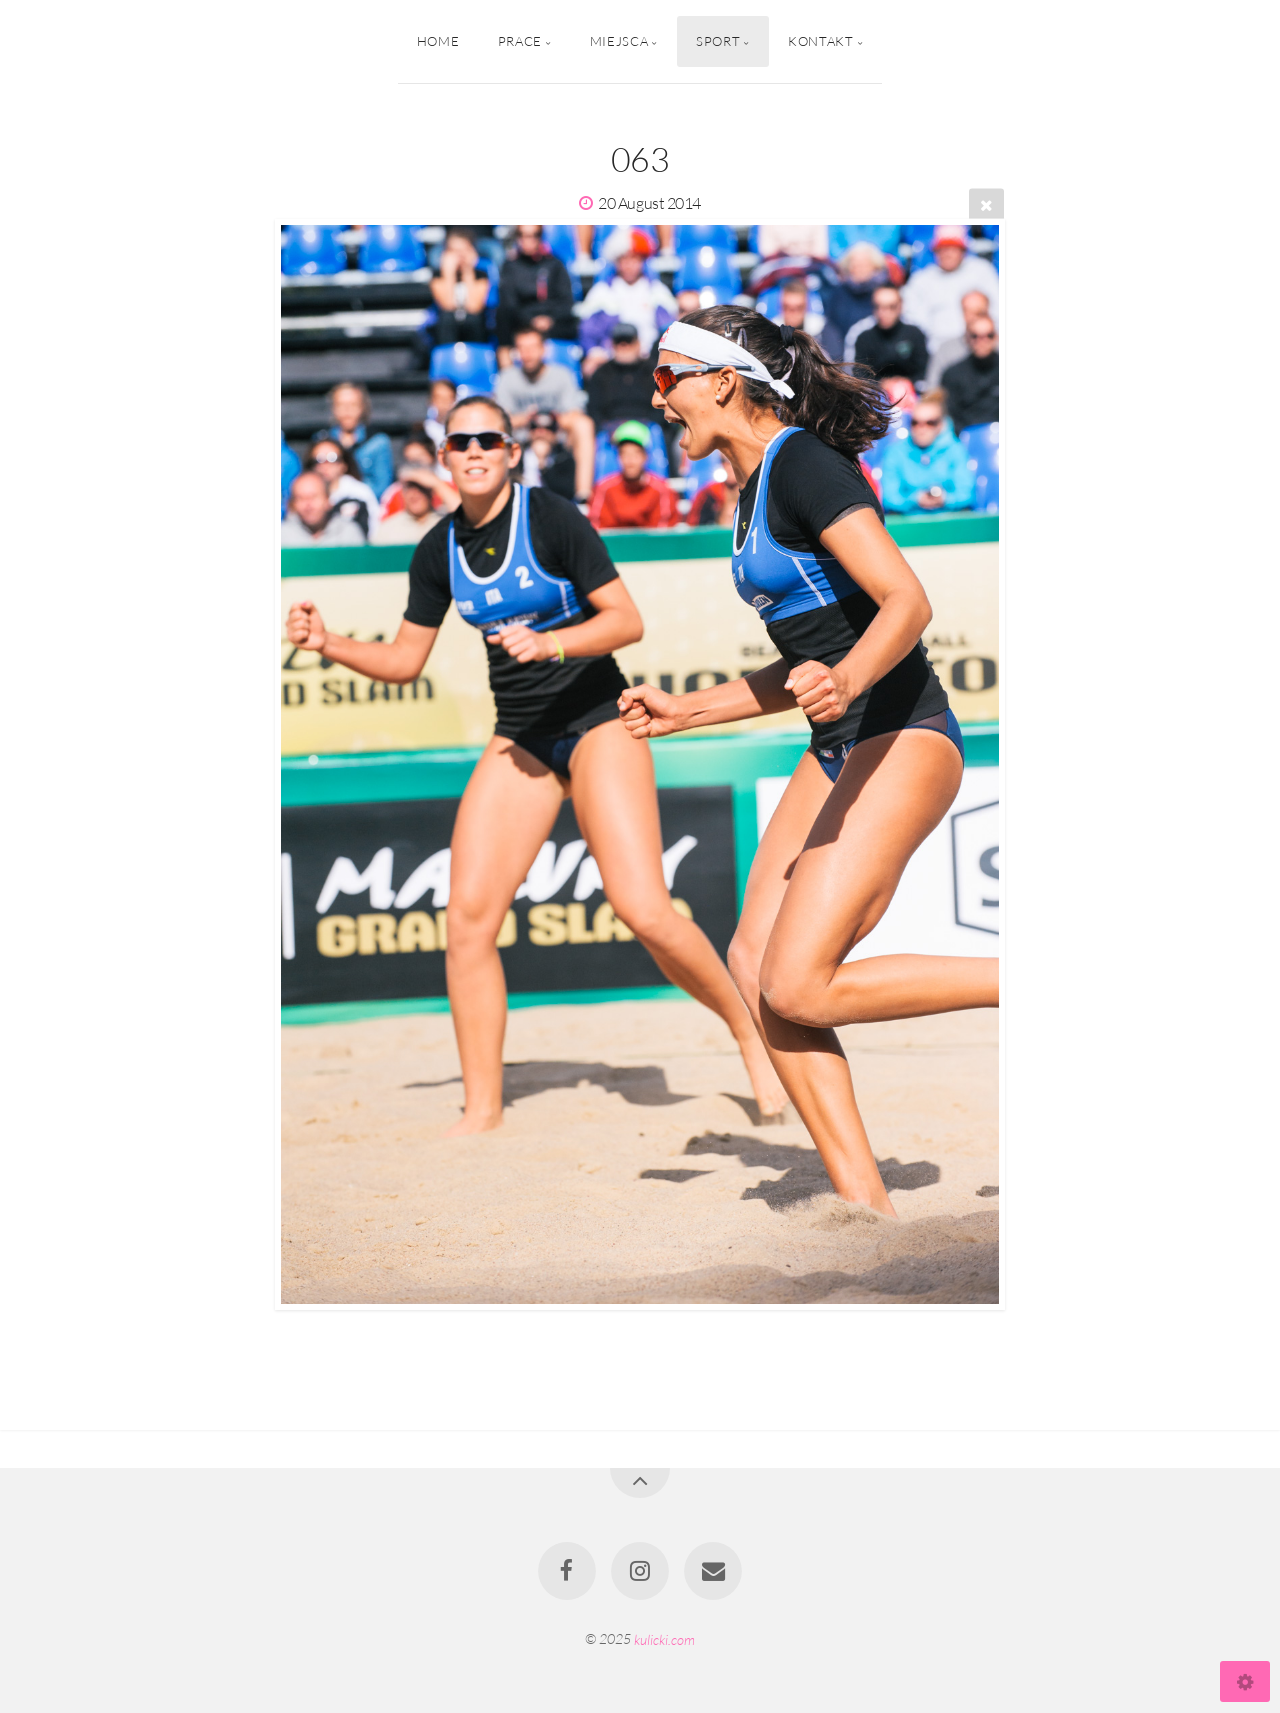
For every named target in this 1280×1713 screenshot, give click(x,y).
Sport (718, 41)
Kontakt (820, 41)
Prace (520, 41)
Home (438, 41)
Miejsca (619, 41)
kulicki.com (664, 1638)
